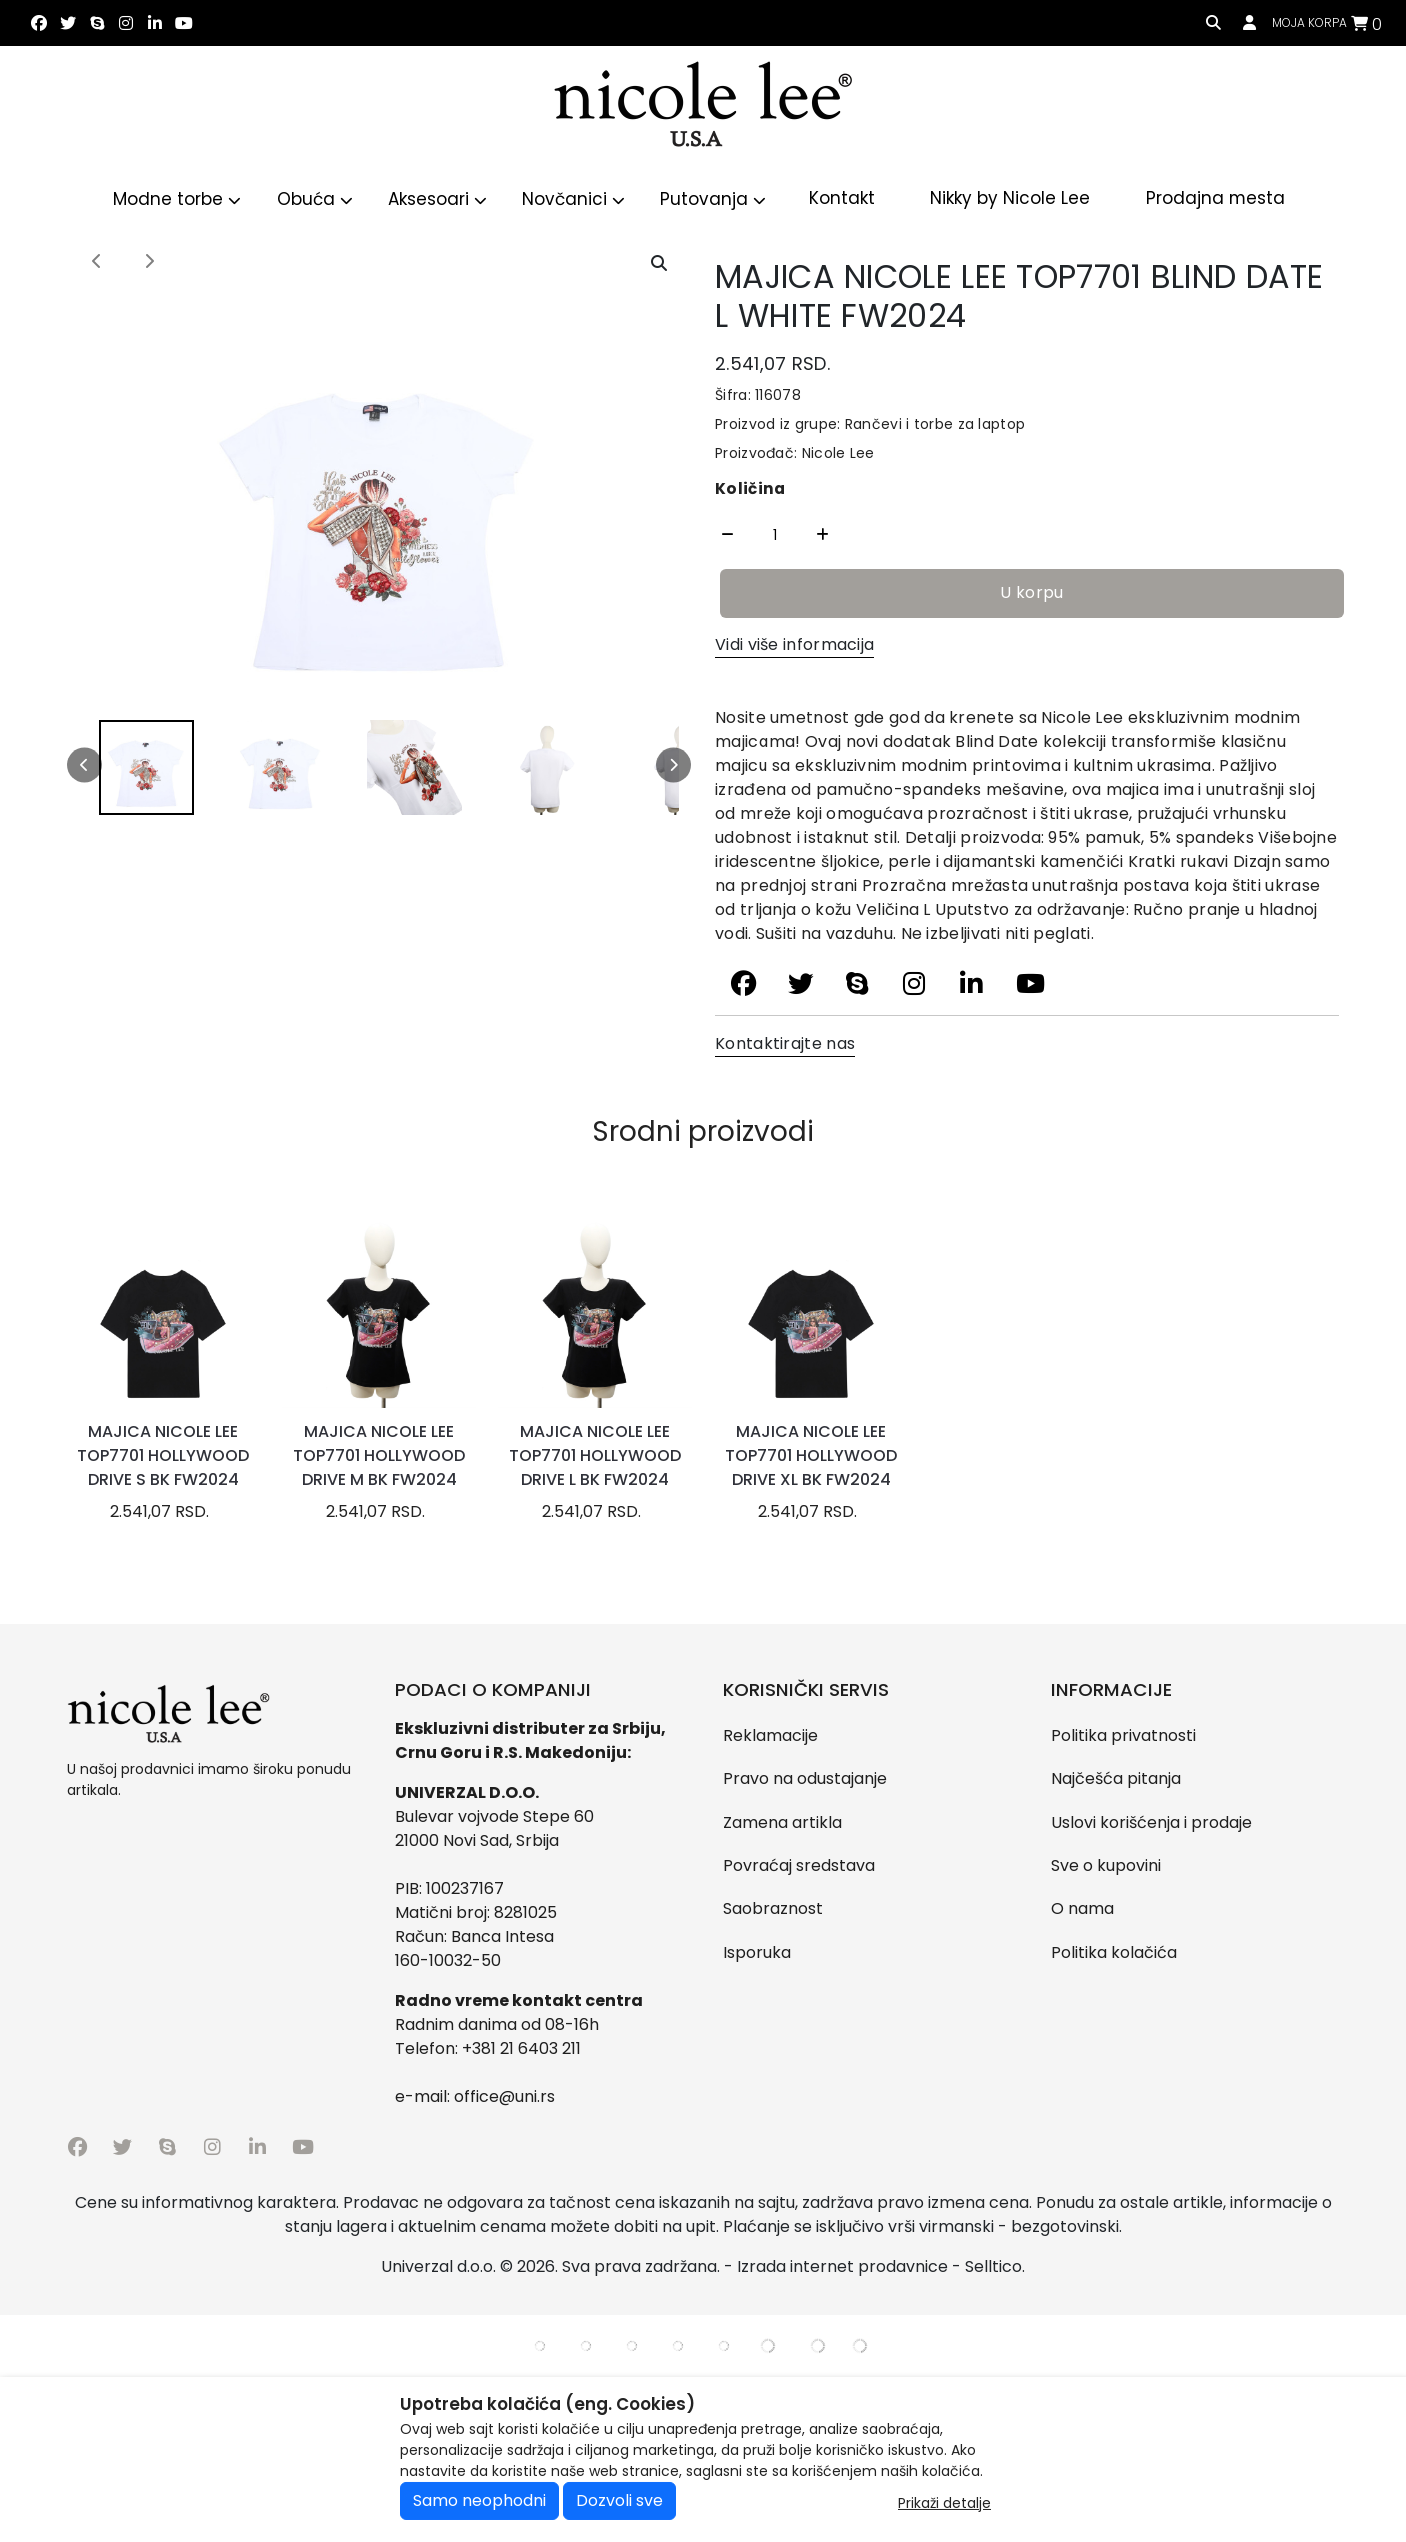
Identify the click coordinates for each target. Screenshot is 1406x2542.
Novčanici (573, 199)
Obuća (315, 199)
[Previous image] (97, 262)
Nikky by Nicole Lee (1010, 198)
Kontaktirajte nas (785, 1043)
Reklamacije (770, 1735)
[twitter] (67, 23)
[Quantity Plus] (822, 535)
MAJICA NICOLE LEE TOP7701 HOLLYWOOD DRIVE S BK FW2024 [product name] (163, 1455)
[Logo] (703, 108)
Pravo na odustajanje (805, 1778)
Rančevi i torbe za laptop (932, 424)
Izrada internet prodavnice (842, 2266)
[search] (1213, 23)
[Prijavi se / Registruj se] (1249, 23)
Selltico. (995, 2266)
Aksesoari (437, 199)
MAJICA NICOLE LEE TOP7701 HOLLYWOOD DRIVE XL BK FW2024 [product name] (811, 1455)
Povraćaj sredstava (799, 1865)
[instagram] (125, 23)
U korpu (1031, 592)
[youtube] (183, 23)
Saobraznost (773, 1908)
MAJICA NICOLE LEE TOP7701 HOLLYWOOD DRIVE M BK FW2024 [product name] (379, 1455)
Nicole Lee (838, 453)
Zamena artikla (782, 1822)
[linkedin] (154, 23)
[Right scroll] (673, 765)
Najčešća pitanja (1116, 1778)
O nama (1082, 1908)
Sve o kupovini (1106, 1865)
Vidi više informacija (794, 644)
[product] (162, 1311)
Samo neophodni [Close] (479, 2500)
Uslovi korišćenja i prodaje (1151, 1822)
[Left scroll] (84, 765)
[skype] (96, 23)
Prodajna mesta (1215, 198)
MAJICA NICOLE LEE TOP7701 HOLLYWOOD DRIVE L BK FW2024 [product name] (595, 1455)
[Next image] (149, 262)
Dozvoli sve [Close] (619, 2500)
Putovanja (713, 199)
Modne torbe (177, 199)
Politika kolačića (1114, 1952)
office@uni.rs (504, 2096)
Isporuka (757, 1952)
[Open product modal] (659, 264)
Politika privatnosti (1123, 1735)
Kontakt (842, 198)
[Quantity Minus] (727, 535)
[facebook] (38, 23)
